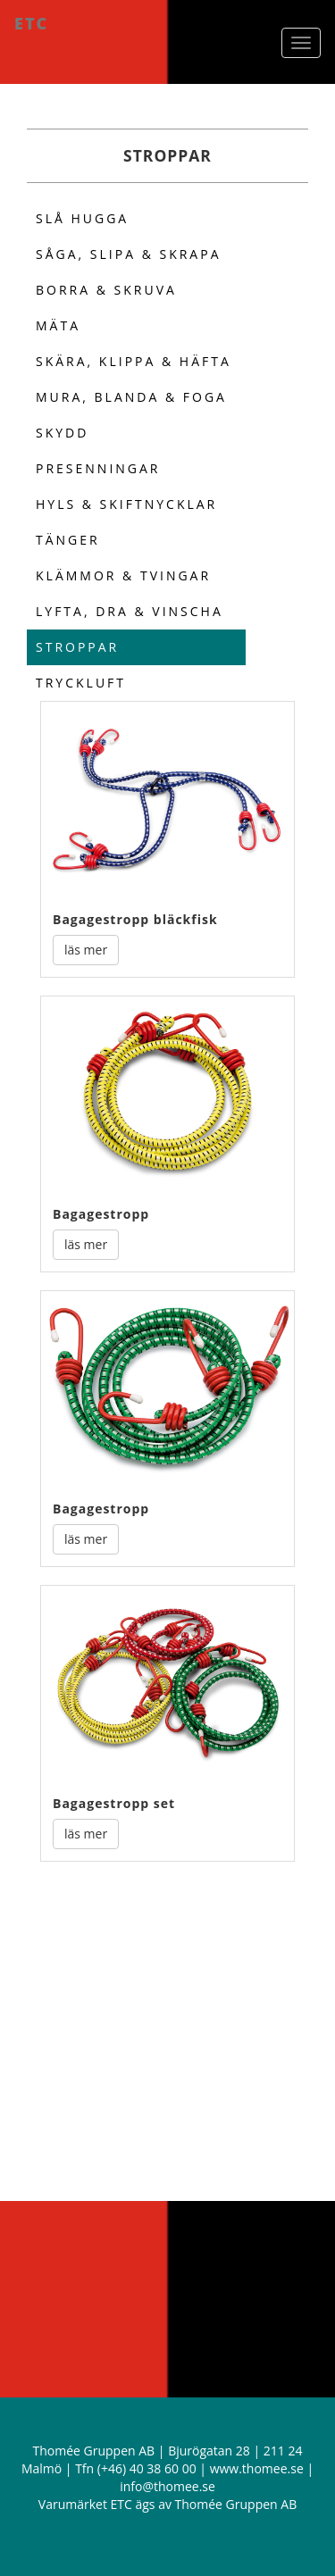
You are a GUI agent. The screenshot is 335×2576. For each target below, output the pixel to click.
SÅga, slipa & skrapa (128, 254)
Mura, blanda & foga (131, 396)
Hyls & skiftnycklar (126, 504)
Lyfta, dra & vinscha (129, 611)
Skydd (62, 432)
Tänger (68, 539)
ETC (31, 23)
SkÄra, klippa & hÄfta (133, 361)
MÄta (58, 325)
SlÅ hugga (82, 218)
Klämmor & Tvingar (123, 575)
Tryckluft (81, 682)
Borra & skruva (106, 289)
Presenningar (98, 468)
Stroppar (77, 646)
